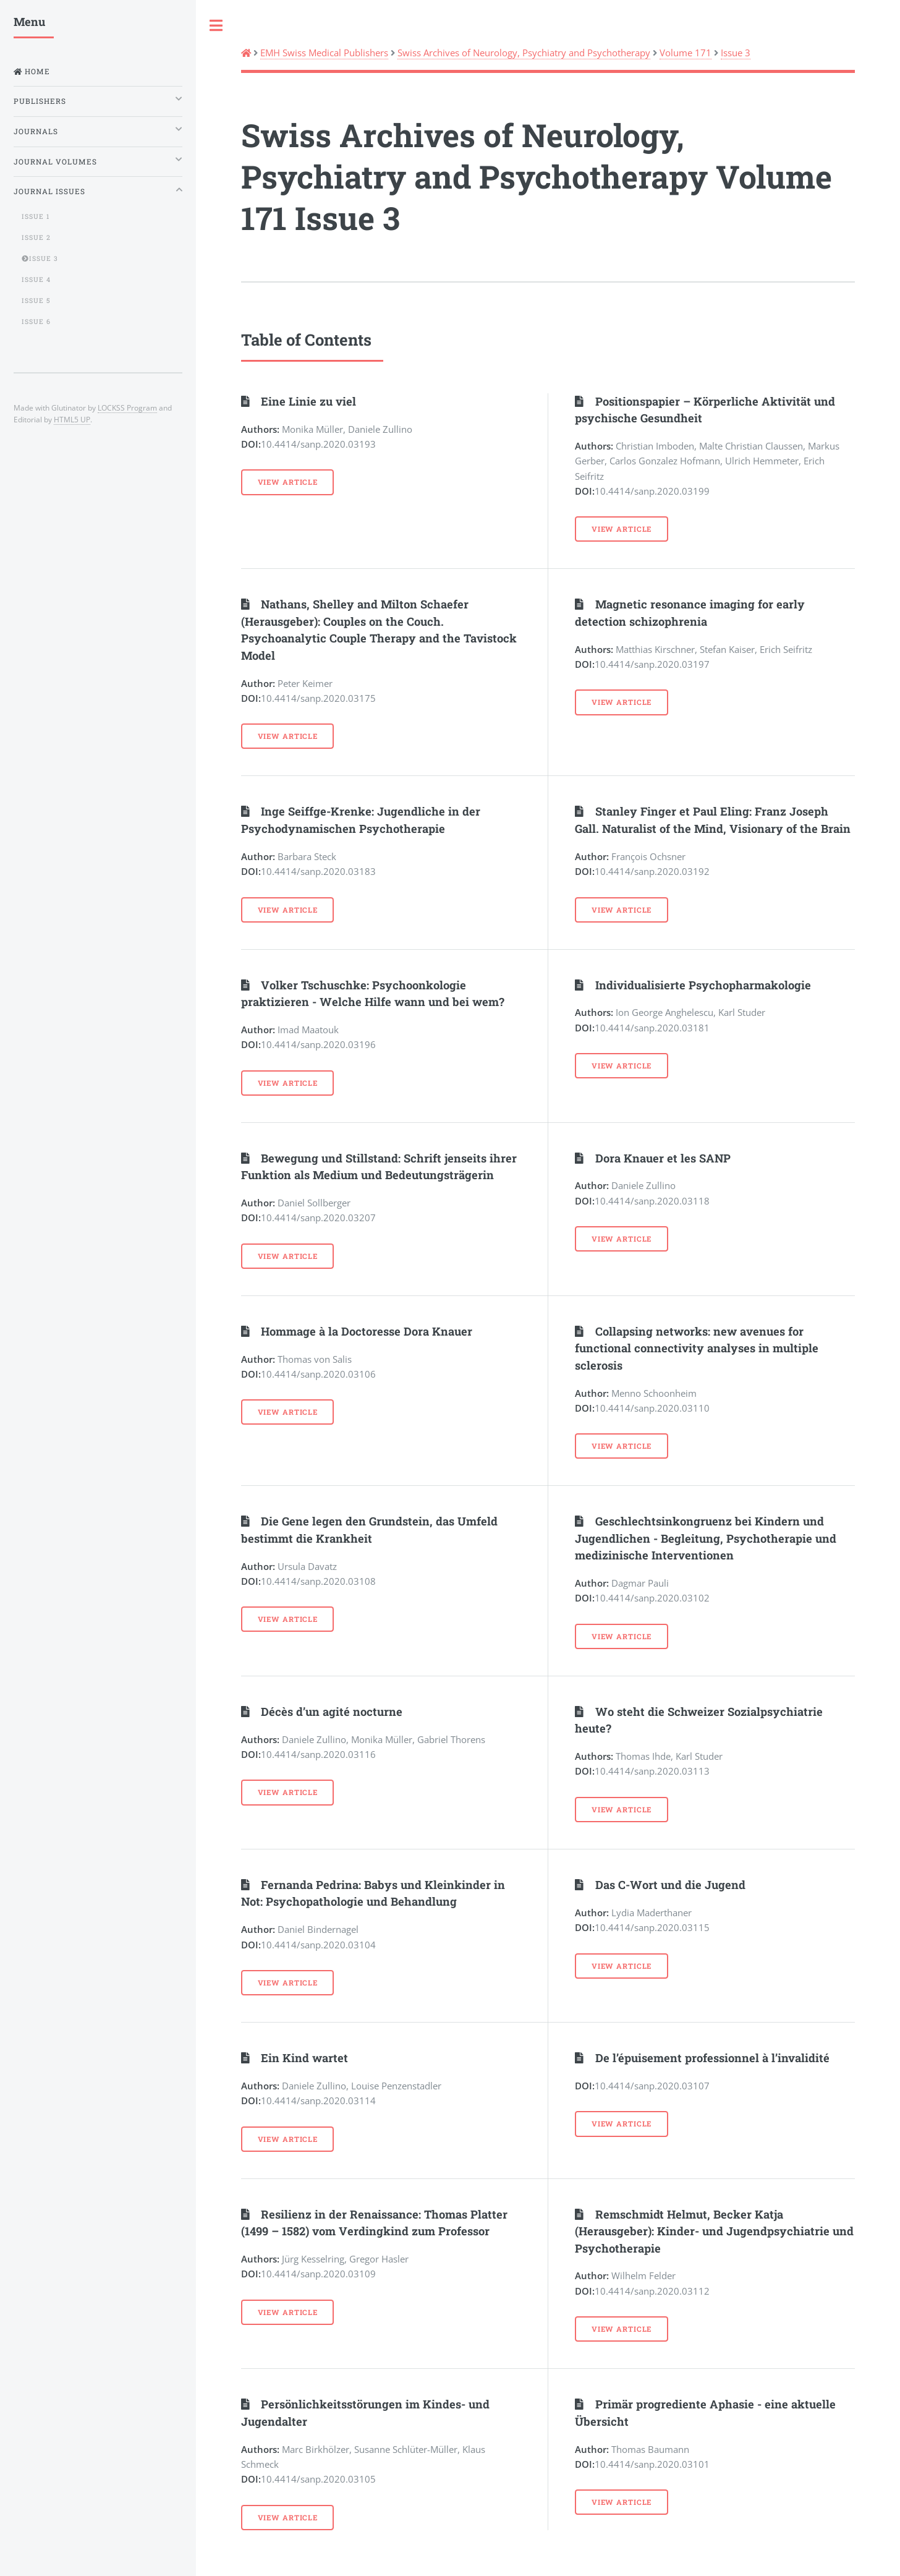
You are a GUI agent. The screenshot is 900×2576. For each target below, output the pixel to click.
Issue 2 (36, 237)
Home (36, 71)
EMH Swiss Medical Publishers (324, 52)
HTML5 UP (72, 419)
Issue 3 (735, 52)
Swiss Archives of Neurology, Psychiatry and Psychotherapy (523, 52)
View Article (288, 482)
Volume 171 (685, 52)
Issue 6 (36, 321)
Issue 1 (35, 216)
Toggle (216, 25)
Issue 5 (36, 300)
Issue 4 (36, 279)
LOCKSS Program (127, 407)
